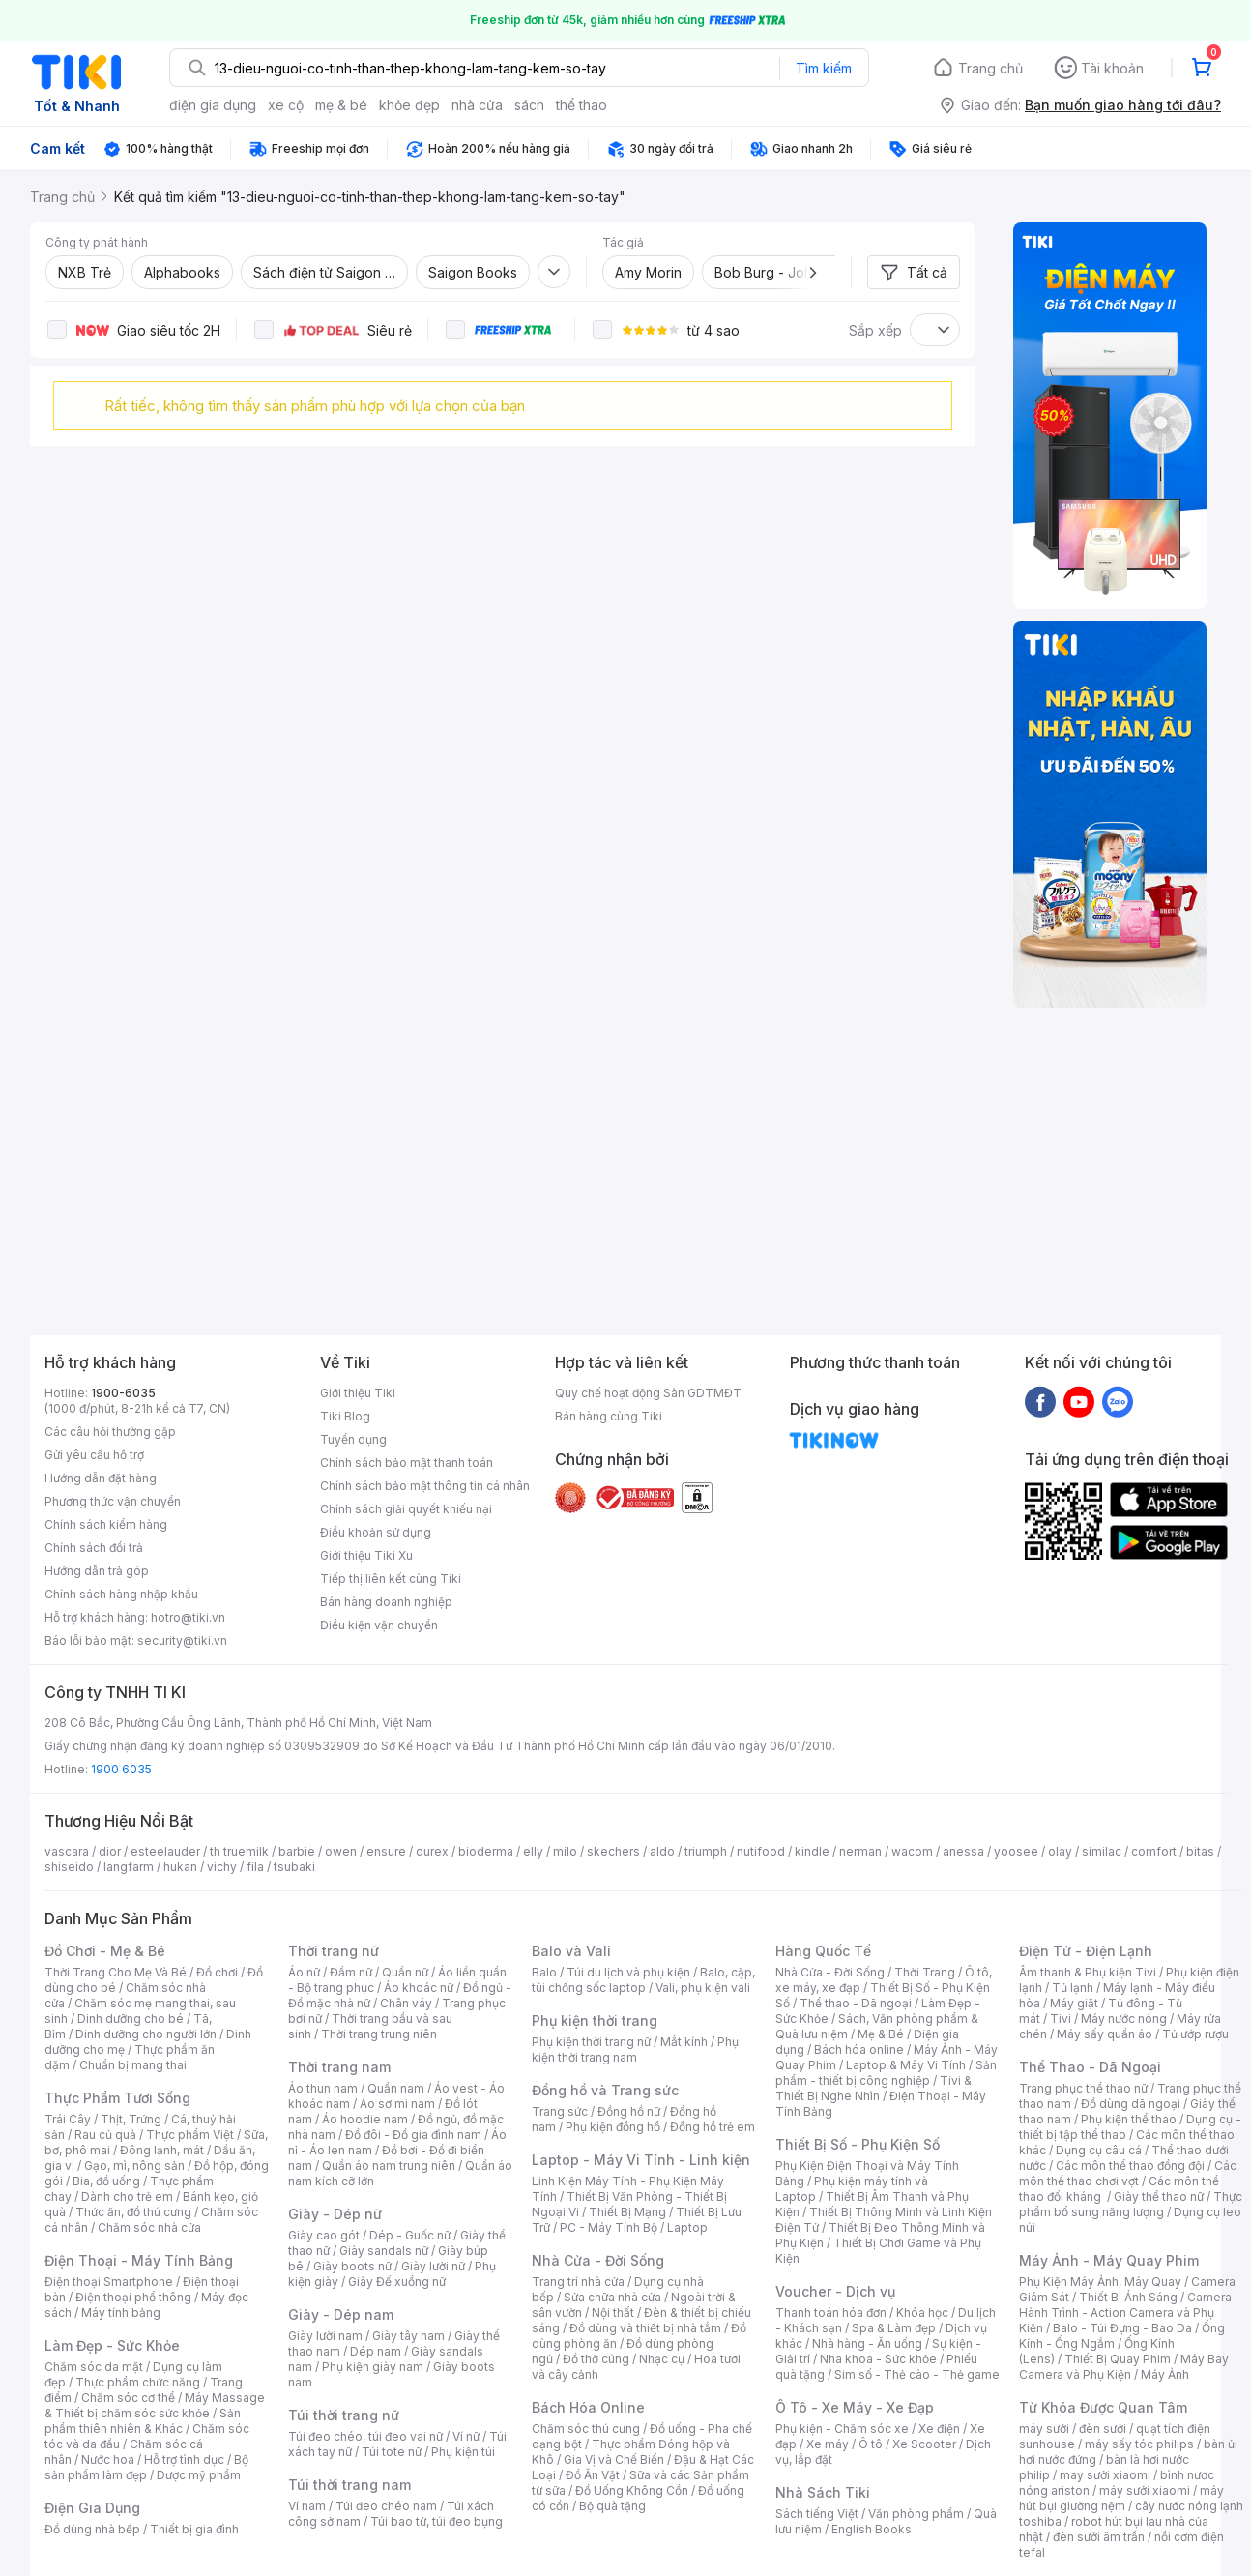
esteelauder (165, 1851)
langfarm (128, 1866)
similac (1101, 1851)
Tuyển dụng (353, 1439)
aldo (662, 1851)
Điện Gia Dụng (92, 2508)
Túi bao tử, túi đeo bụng (436, 2521)
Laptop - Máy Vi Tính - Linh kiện (641, 2160)
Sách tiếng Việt (816, 2513)
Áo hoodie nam (365, 2119)
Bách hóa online (859, 2049)
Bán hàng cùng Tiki (608, 1416)
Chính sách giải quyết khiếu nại (406, 1509)
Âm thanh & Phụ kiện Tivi (1087, 1972)
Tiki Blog (345, 1416)
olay (1060, 1851)
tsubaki (294, 1866)
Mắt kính (684, 2041)
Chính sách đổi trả (93, 1547)
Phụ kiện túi (463, 2451)
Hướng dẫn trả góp (96, 1571)
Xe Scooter (924, 2444)
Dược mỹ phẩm (199, 2475)
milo (565, 1851)
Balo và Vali (571, 1951)
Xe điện (939, 2428)
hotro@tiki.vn (188, 1617)
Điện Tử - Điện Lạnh (1085, 1951)
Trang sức (560, 2111)
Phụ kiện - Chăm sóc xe (842, 2428)
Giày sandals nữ (383, 2250)
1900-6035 (123, 1393)
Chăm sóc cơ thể (128, 2397)
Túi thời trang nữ (343, 2415)
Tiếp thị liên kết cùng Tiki (390, 1578)
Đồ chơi (217, 1972)
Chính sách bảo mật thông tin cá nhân (425, 1485)
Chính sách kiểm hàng (105, 1524)
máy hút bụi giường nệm (1121, 2498)
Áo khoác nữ (418, 1987)
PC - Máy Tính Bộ (608, 2227)
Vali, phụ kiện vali (702, 1987)
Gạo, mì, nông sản (134, 2165)
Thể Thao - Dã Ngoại (1090, 2067)
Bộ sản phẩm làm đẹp (146, 2467)
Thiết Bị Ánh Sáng (1128, 2297)
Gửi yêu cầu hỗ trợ (94, 1455)
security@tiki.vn (182, 1640)
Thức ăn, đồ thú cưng (133, 2212)
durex (432, 1851)
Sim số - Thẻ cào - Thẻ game (917, 2374)
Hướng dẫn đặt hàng (100, 1478)
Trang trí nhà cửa (578, 2281)
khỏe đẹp (409, 105)
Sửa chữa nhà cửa (612, 2297)
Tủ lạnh (1072, 1987)
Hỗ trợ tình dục (184, 2459)
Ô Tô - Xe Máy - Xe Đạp (854, 2407)
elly (533, 1851)
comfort (1154, 1851)
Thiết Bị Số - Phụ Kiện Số (857, 2144)
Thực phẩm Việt (190, 2134)
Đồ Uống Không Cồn (631, 2490)
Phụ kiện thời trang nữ (591, 2041)
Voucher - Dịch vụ (835, 2291)
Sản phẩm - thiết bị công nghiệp (886, 2073)
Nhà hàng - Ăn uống (867, 2343)
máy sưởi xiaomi (1144, 2490)
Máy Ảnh (1165, 2374)
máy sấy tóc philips (1139, 2444)
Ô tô (870, 2444)
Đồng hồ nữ (628, 2111)
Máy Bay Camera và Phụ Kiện (1124, 2367)
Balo (544, 1972)
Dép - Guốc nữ (410, 2235)
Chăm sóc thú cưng (586, 2428)
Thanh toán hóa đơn (831, 2312)
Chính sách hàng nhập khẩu (121, 1594)
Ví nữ (466, 2436)
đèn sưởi (1102, 2428)
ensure (386, 1851)
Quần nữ (405, 1972)
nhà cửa (477, 105)
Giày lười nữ (433, 2266)
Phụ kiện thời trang (594, 2020)
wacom (912, 1851)
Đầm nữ (351, 1972)
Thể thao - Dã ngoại (856, 2003)
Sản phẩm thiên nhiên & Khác (142, 2421)
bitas (1200, 1851)
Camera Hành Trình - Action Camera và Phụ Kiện (1125, 2312)
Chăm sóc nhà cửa (149, 2227)
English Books (871, 2529)
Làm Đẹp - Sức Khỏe (112, 2345)
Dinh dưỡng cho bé (130, 2018)
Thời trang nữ (333, 1951)
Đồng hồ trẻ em (712, 2127)
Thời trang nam (339, 2067)
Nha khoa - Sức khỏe (878, 2359)
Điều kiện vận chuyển (379, 1625)
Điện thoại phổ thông (133, 2297)
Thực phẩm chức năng (137, 2382)
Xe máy (827, 2444)
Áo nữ (304, 1972)
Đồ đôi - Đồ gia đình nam (413, 2134)
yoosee (1016, 1851)
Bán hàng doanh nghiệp (386, 1602)
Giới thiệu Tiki (357, 1393)
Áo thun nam (323, 2088)
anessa (963, 1851)
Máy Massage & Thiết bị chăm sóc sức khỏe (154, 2405)
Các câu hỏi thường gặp (110, 1431)
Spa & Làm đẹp (894, 2328)
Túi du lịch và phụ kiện (628, 1972)
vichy (222, 1866)
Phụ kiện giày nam (372, 2366)
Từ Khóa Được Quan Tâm (1103, 2407)
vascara (66, 1851)
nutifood (761, 1851)
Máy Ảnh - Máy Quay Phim (1109, 2260)
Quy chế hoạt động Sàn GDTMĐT (648, 1393)
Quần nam (395, 2088)
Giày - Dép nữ (335, 2214)
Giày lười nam (325, 2335)
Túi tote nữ (392, 2451)
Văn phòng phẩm (916, 2513)
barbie (296, 1851)
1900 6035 (121, 1769)
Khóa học (922, 2312)
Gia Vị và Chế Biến (614, 2459)
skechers (613, 1851)
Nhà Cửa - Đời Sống (598, 2260)
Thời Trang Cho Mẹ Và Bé (115, 1972)
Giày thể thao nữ (1159, 2196)
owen (341, 1851)
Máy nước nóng (1124, 2018)
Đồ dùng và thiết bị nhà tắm (645, 2328)
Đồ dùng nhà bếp (92, 2529)
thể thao (581, 105)
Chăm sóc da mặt (93, 2366)
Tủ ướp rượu (1195, 2034)
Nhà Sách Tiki (822, 2492)
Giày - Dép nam (340, 2314)
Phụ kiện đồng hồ (613, 2127)
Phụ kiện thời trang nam (635, 2049)
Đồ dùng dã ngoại (1130, 2103)
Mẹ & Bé (881, 2034)
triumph (705, 1851)
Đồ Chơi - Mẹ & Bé (104, 1951)
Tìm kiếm (824, 68)
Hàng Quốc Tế (823, 1951)
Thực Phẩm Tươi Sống (117, 2098)
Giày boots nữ (352, 2266)
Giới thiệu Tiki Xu (366, 1555)
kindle (812, 1851)
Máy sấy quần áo (1104, 2034)
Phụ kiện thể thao (1129, 2119)
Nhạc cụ (661, 2359)
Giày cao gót (324, 2235)
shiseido (69, 1866)
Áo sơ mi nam (397, 2103)
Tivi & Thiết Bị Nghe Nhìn (873, 2088)
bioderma (485, 1851)
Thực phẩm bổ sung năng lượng (1130, 2204)
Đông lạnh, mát (162, 2150)
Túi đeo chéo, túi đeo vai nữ (365, 2436)
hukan (180, 1866)
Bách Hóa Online (588, 2407)
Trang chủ (990, 68)
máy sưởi (1044, 2428)
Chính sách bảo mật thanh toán (406, 1462)
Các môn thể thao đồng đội (1130, 2165)
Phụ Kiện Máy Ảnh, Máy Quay (1100, 2281)
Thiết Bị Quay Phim (1117, 2359)
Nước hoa (107, 2459)
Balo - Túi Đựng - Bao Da (1122, 2328)
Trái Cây (67, 2119)
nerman (860, 1851)
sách (529, 105)
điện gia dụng (212, 105)
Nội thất (613, 2312)
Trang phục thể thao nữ (1083, 2088)
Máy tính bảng (120, 2312)
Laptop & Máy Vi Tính (906, 2065)
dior (110, 1851)
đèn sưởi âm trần (1099, 2537)
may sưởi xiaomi (1105, 2475)
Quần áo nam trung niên (388, 2165)
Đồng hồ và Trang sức (605, 2090)
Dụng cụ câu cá (1099, 2150)
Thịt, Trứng (131, 2119)
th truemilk (239, 1851)
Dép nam (375, 2351)
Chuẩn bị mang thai (133, 2065)
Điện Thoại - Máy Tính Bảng (138, 2260)
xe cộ (286, 105)
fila (255, 1866)
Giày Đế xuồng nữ (397, 2281)
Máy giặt (1074, 2003)
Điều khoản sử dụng (375, 1532)
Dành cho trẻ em (127, 2196)
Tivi (1060, 2018)
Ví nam (307, 2506)
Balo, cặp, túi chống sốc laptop (643, 1980)
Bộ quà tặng (612, 2506)
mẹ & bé (341, 105)
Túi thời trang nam (349, 2484)
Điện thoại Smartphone (108, 2281)
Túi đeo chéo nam (386, 2506)
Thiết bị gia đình (194, 2529)
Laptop (687, 2227)
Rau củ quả (105, 2134)
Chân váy (406, 2003)
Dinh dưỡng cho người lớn (146, 2034)
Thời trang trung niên (379, 2034)
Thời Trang (924, 1972)
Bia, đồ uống (106, 2181)
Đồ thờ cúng (596, 2359)
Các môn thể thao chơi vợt (1127, 2173)
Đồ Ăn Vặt (593, 2475)
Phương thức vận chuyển (112, 1501)
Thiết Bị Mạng (627, 2212)
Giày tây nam (408, 2335)
